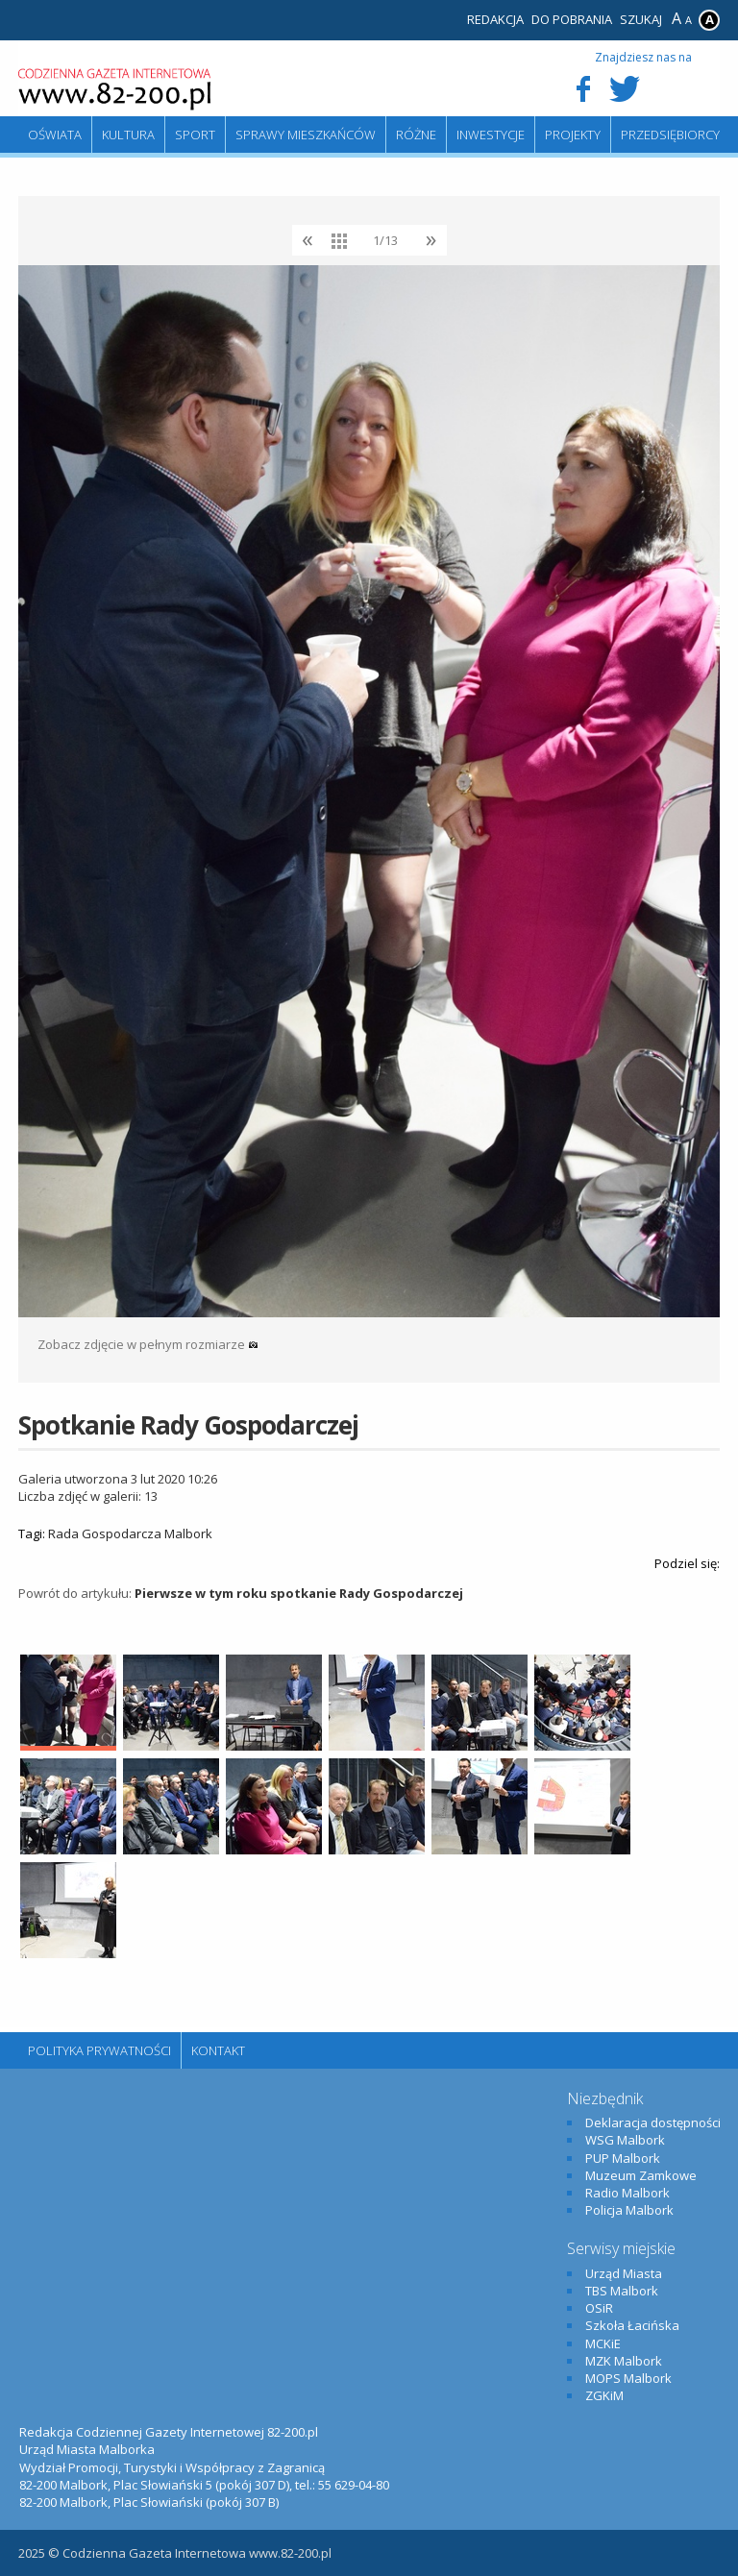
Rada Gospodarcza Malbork (130, 1533)
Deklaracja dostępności (653, 2122)
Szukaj (641, 19)
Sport (195, 134)
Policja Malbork (629, 2210)
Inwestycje (490, 134)
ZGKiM (604, 2395)
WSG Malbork (625, 2139)
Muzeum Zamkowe (641, 2175)
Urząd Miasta (623, 2273)
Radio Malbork (627, 2192)
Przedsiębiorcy (670, 134)
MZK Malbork (623, 2360)
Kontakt (218, 2050)
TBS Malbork (621, 2290)
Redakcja (495, 19)
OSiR (599, 2308)
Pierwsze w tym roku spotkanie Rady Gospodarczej (299, 1593)
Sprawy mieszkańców (305, 134)
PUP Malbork (622, 2158)
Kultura (128, 134)
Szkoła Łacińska (632, 2325)
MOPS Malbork (628, 2378)
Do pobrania (571, 19)
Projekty (573, 134)
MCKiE (603, 2343)
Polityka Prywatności (99, 2050)
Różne (416, 134)
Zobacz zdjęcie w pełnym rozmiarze (147, 1344)
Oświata (55, 134)
